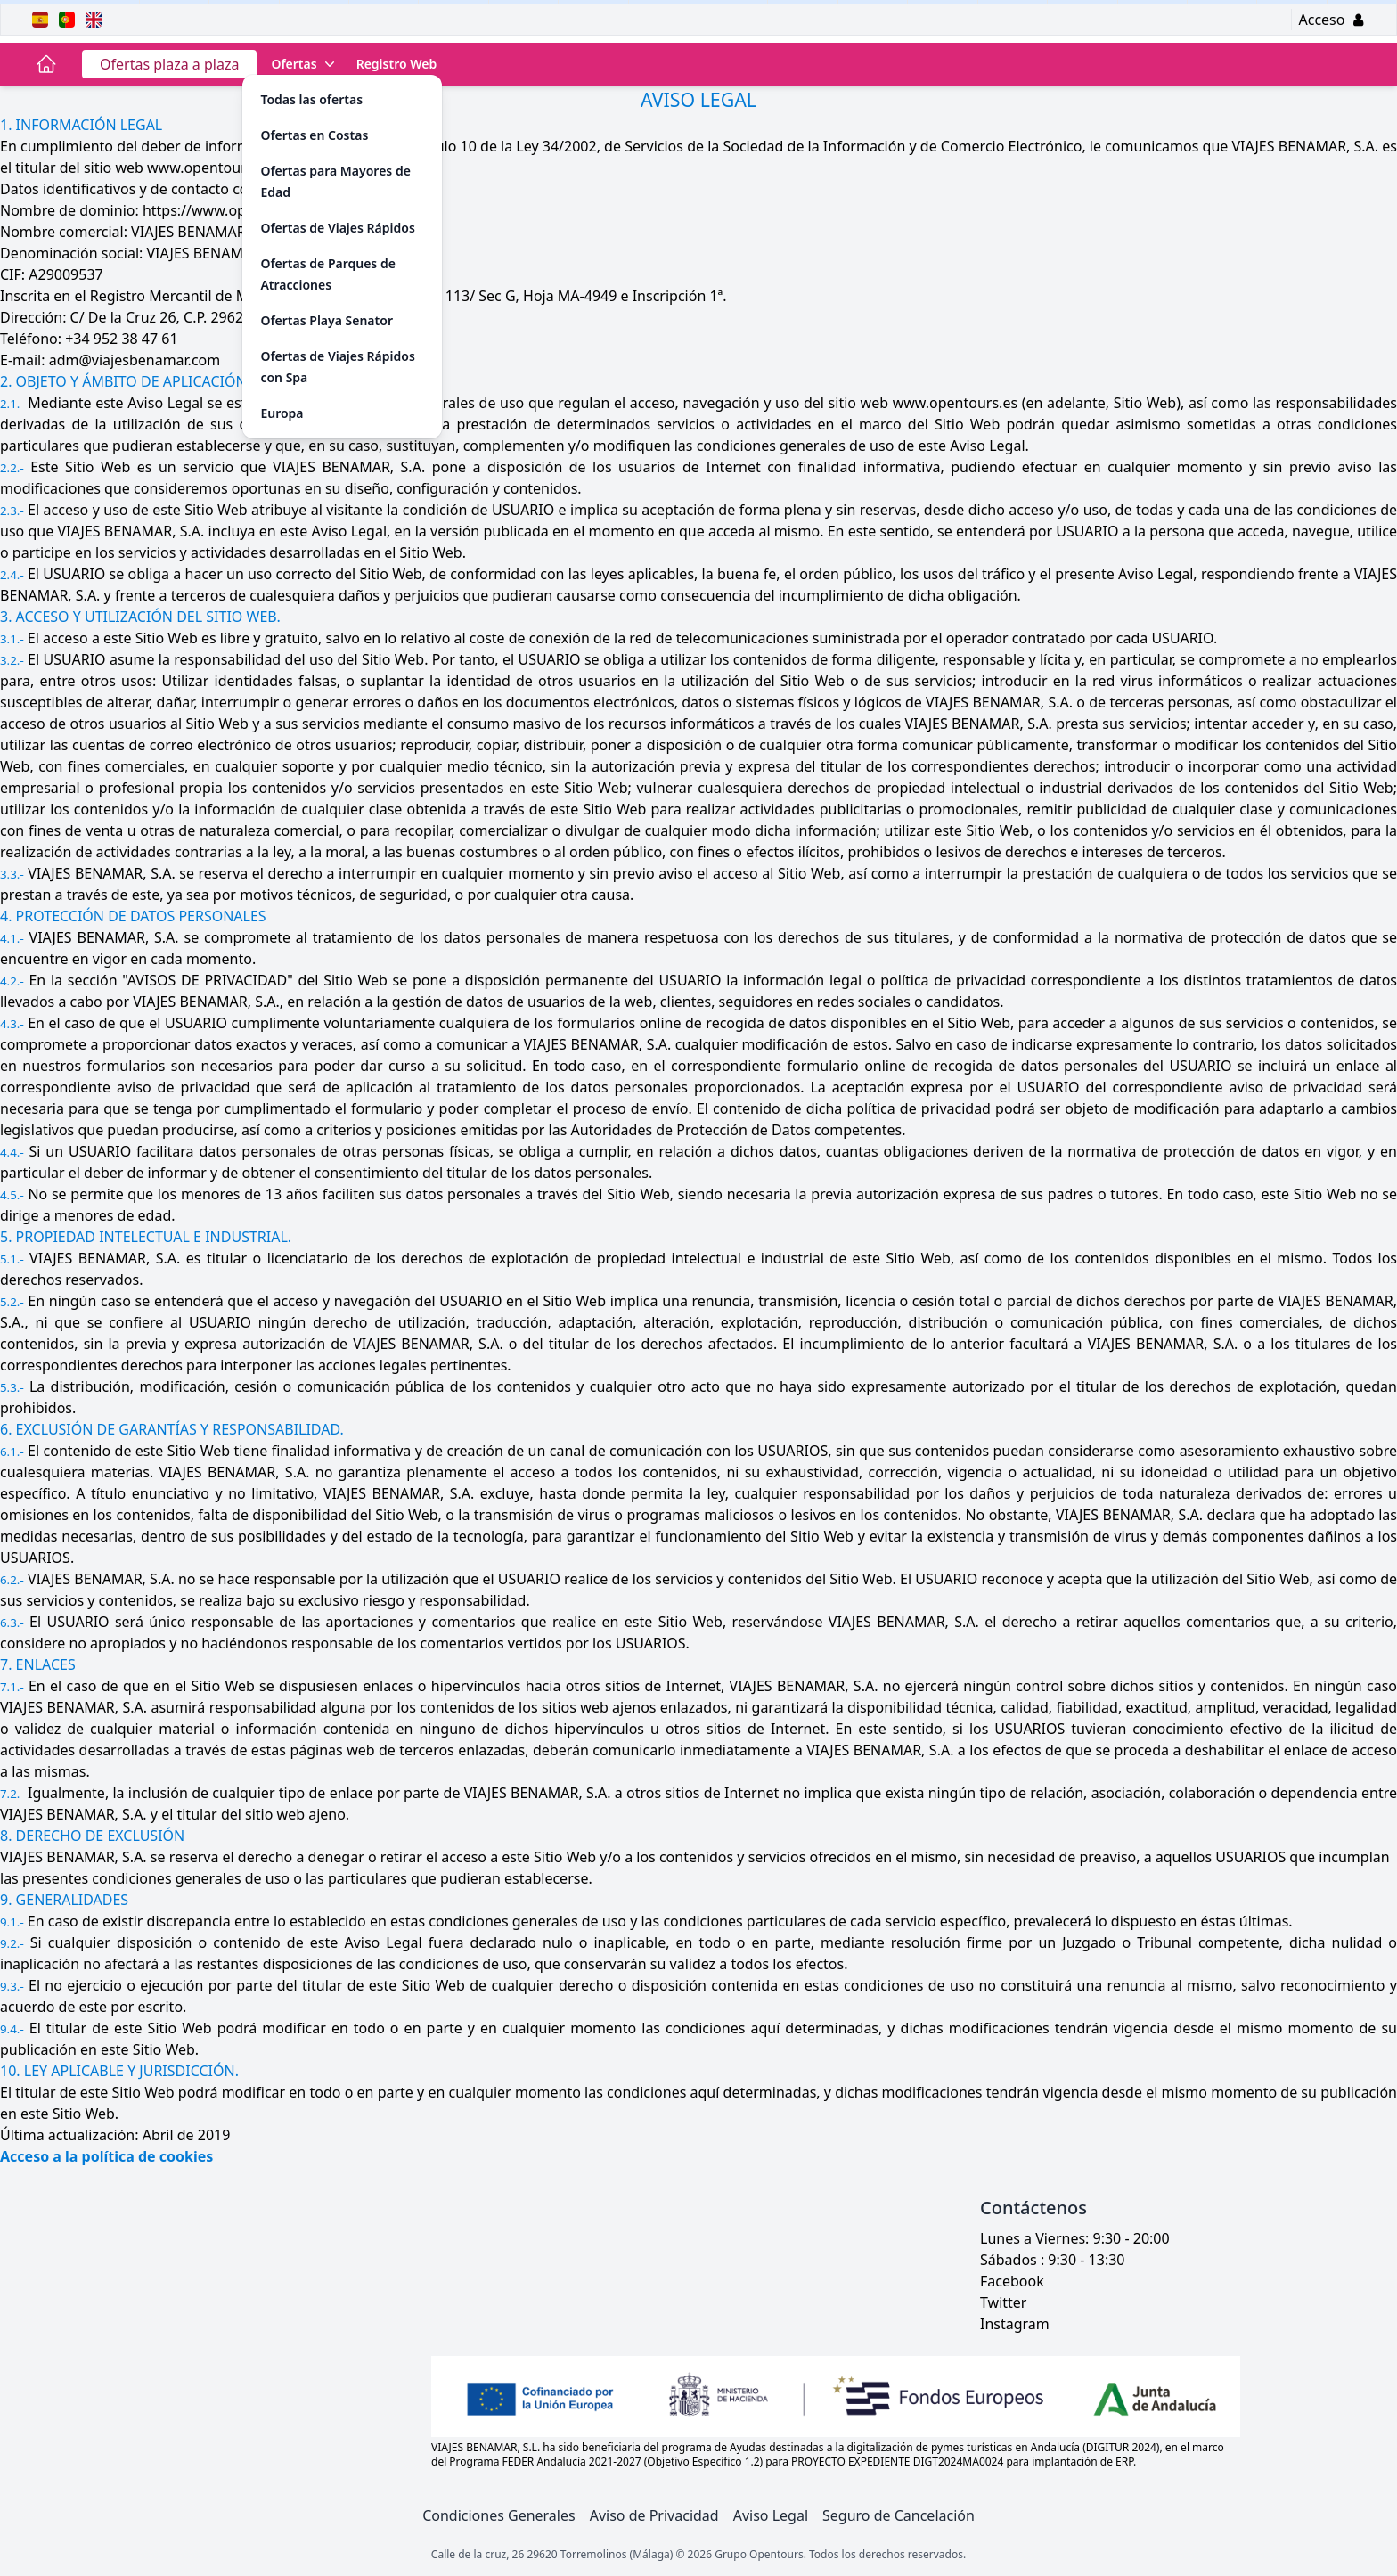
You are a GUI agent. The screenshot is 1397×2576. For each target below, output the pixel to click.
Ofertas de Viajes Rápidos (337, 227)
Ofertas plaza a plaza (169, 64)
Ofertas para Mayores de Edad (335, 181)
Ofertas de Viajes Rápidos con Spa (337, 367)
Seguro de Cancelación (898, 2515)
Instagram (1015, 2324)
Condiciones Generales (499, 2515)
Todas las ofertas (311, 99)
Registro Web (396, 63)
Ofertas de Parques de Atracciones (327, 274)
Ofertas (304, 64)
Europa (281, 413)
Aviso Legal (770, 2515)
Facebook (1012, 2281)
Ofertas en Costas (314, 135)
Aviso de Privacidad (654, 2515)
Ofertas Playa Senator (326, 320)
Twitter (1003, 2302)
